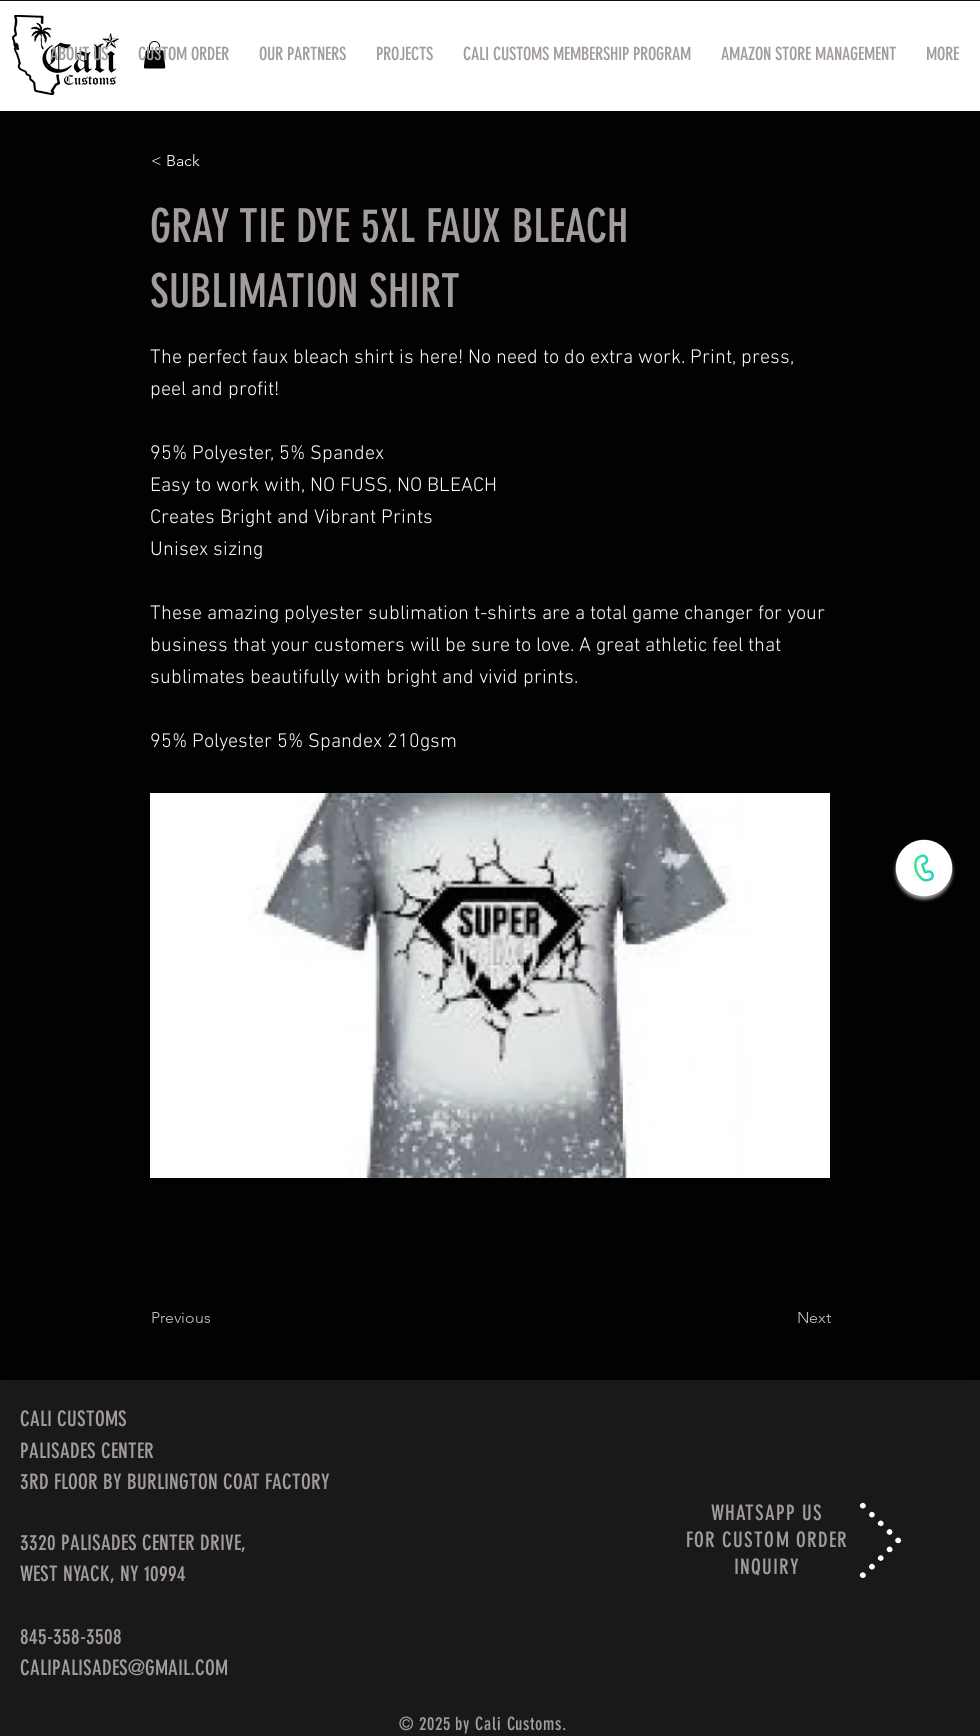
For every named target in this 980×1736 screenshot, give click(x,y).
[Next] (781, 1318)
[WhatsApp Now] (924, 868)
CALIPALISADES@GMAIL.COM (124, 1667)
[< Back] (217, 161)
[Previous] (217, 1318)
